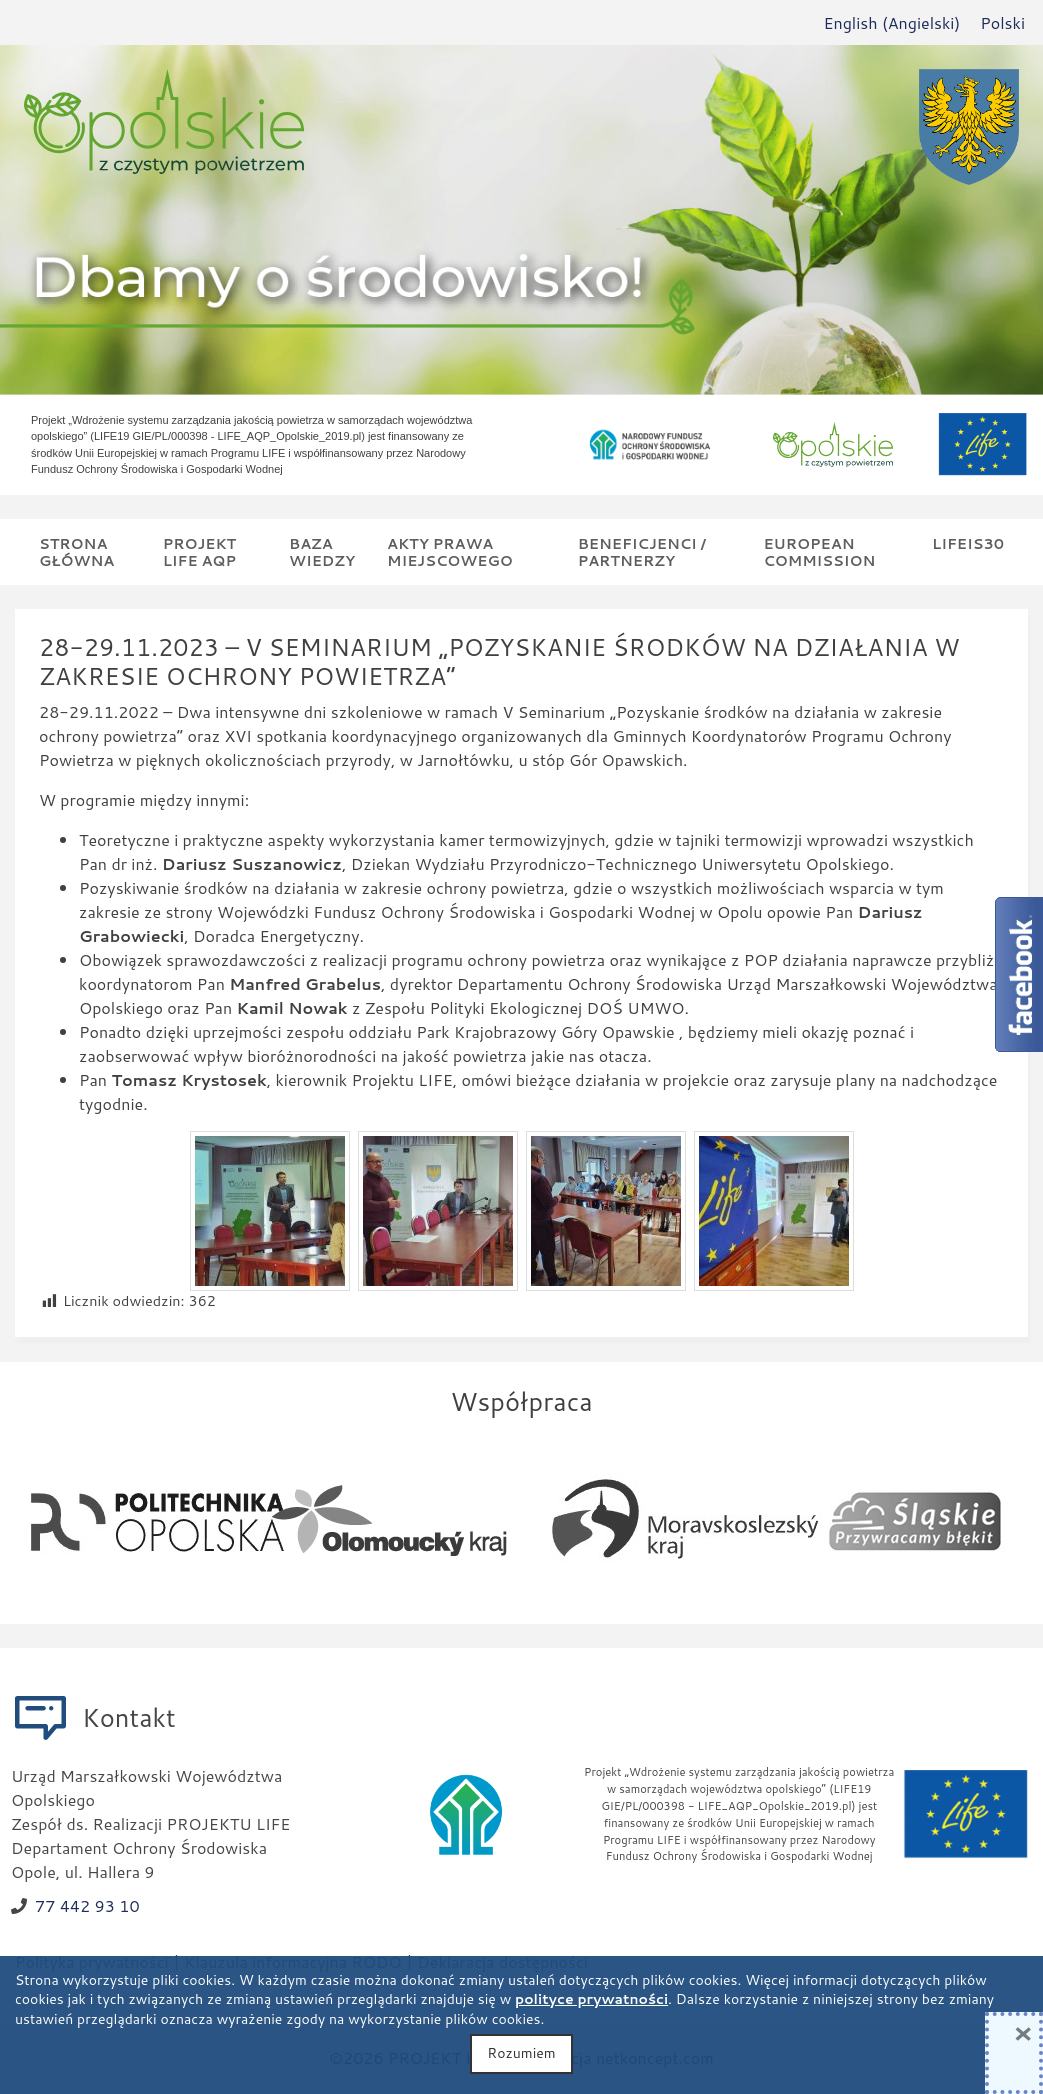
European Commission (819, 552)
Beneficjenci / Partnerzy (642, 552)
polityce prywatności (591, 1999)
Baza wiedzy (322, 552)
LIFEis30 (968, 543)
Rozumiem (521, 2053)
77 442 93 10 (87, 1905)
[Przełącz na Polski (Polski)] (1002, 22)
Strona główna (76, 552)
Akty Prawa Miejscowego (450, 552)
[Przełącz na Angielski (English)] (891, 22)
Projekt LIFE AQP (200, 552)
